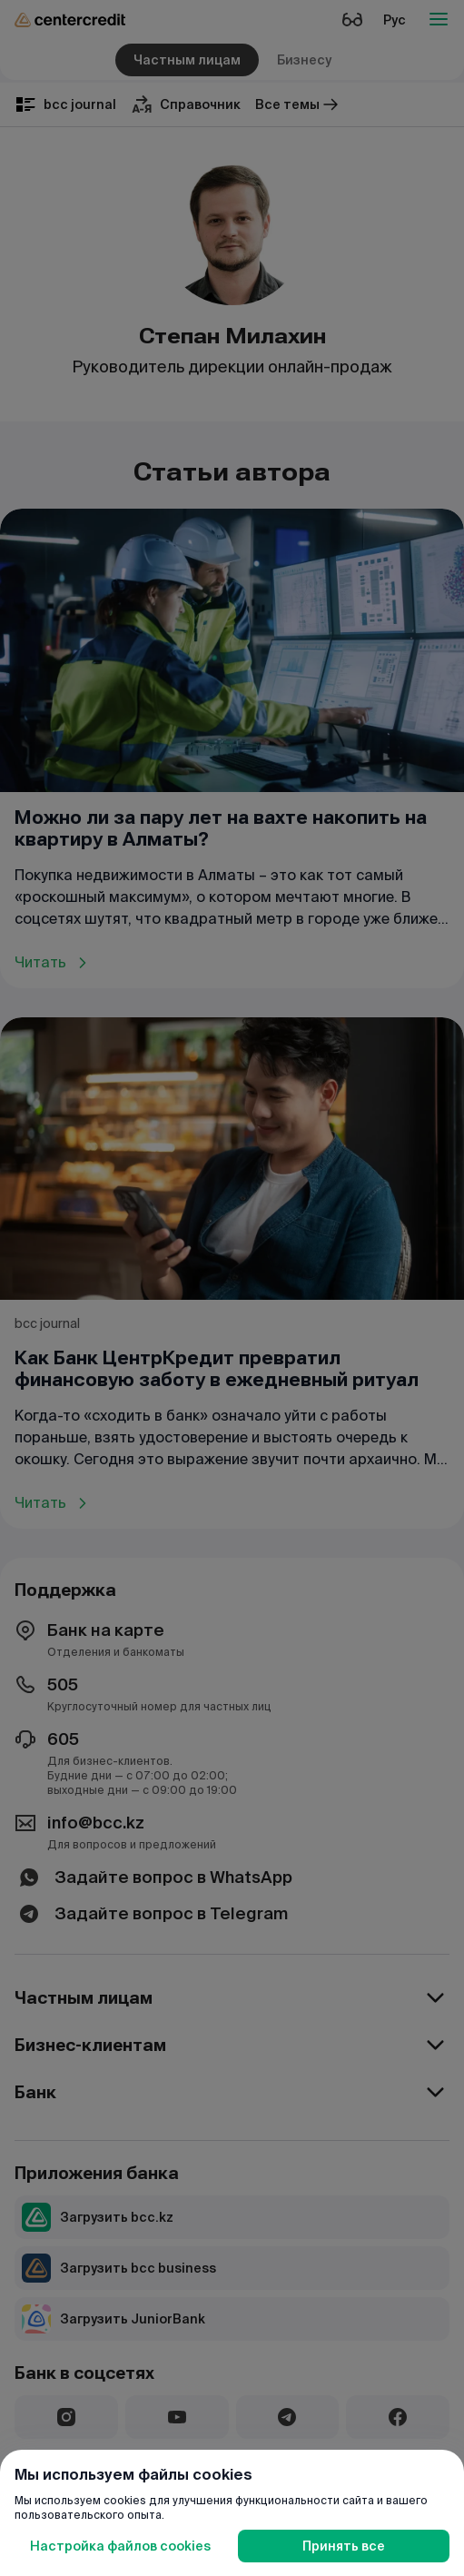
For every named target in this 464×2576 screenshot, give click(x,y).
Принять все (343, 2546)
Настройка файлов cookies (120, 2546)
